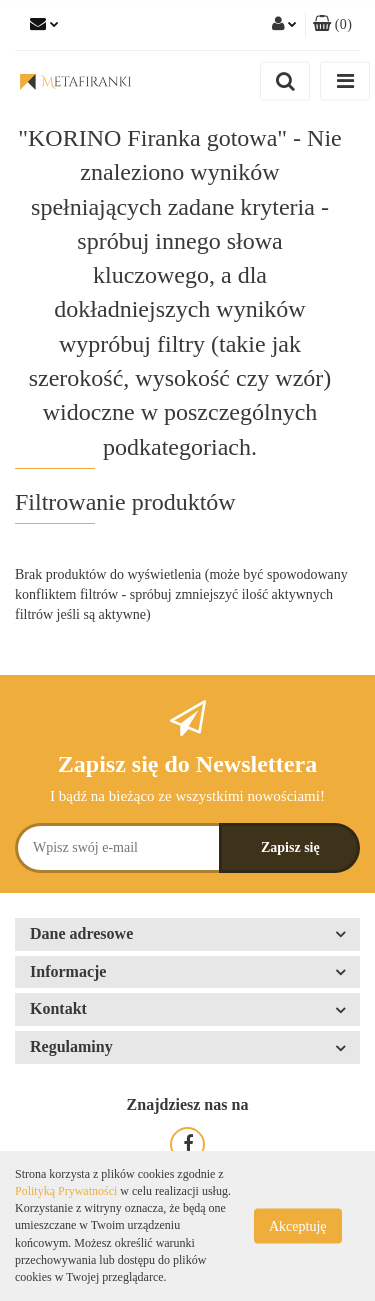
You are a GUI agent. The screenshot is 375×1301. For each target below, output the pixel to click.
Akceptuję (298, 1226)
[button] (332, 25)
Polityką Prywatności (66, 1191)
